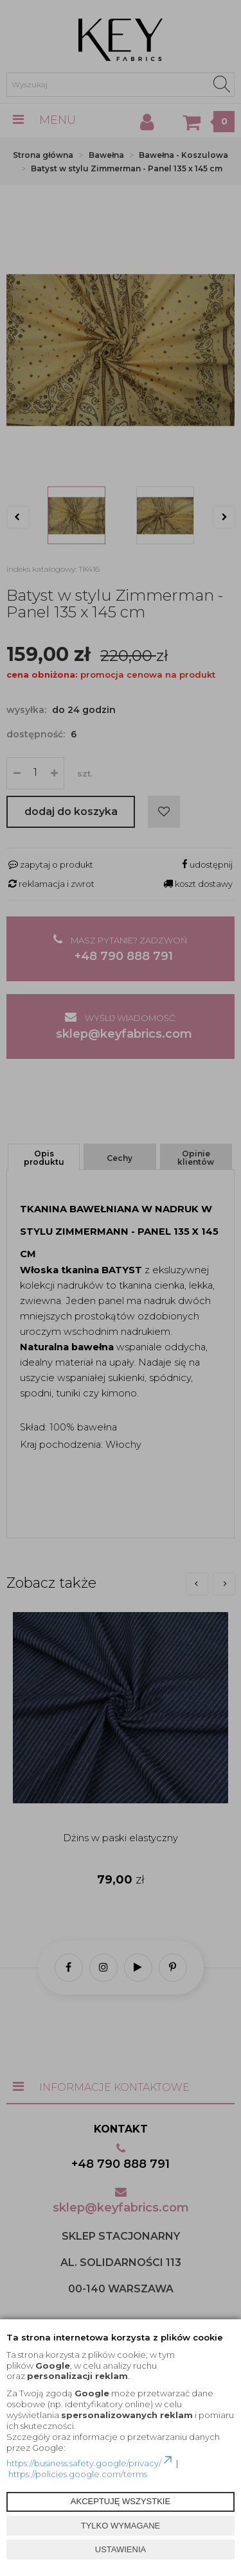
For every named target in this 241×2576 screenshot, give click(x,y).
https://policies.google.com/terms (77, 2474)
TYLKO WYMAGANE (121, 2525)
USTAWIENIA (120, 2549)
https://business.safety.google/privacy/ (90, 2463)
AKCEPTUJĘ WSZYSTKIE (120, 2501)
